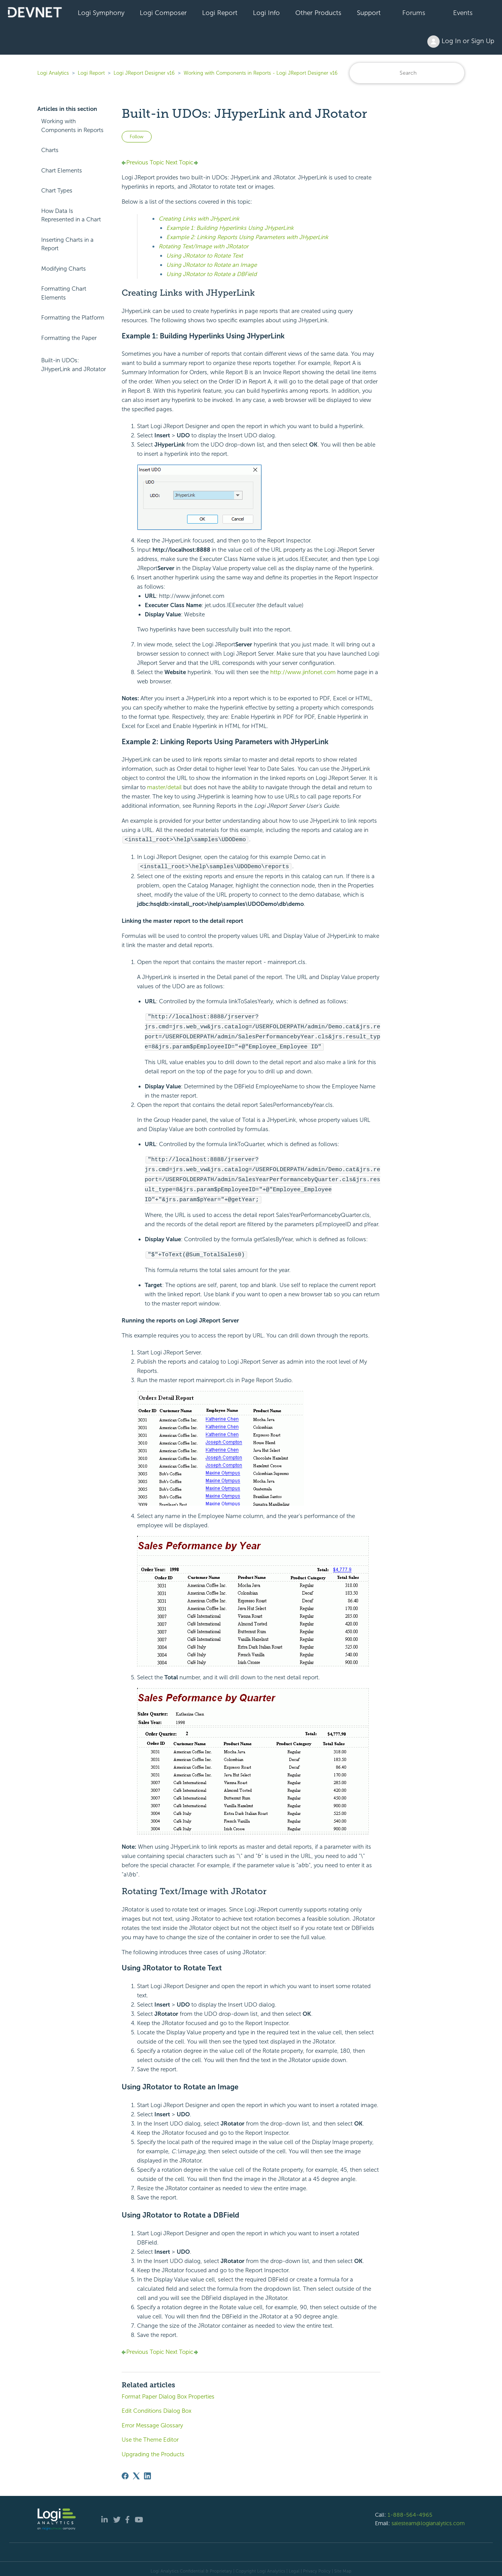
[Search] (407, 73)
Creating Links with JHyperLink (199, 218)
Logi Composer (163, 13)
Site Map (342, 2566)
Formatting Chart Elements (63, 293)
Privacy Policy (317, 2566)
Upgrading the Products (153, 2449)
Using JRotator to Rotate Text (204, 255)
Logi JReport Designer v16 (144, 73)
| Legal (293, 2566)
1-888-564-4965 (410, 2510)
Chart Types (56, 190)
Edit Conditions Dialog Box (156, 2406)
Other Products (318, 13)
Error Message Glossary (152, 2420)
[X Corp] (136, 2471)
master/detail (164, 787)
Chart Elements (61, 170)
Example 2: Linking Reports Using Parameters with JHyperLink (247, 237)
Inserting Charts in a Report (67, 244)
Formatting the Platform (72, 317)
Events (463, 13)
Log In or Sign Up (460, 41)
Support (369, 13)
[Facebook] (125, 2471)
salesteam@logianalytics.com (428, 2518)
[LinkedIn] (147, 2471)
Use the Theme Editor (150, 2435)
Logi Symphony (101, 13)
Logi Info (266, 13)
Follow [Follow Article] (137, 136)
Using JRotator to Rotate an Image (211, 264)
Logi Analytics (53, 73)
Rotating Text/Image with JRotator (203, 246)
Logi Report (220, 13)
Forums (413, 13)
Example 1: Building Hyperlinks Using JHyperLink (230, 227)
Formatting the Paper (69, 338)
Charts (50, 150)
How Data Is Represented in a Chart (71, 215)
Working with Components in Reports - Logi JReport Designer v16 (261, 73)
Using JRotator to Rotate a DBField (211, 274)
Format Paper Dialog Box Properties (168, 2392)
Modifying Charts (63, 268)
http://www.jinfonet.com (303, 672)
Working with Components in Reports (72, 126)
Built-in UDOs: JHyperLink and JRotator (73, 365)
